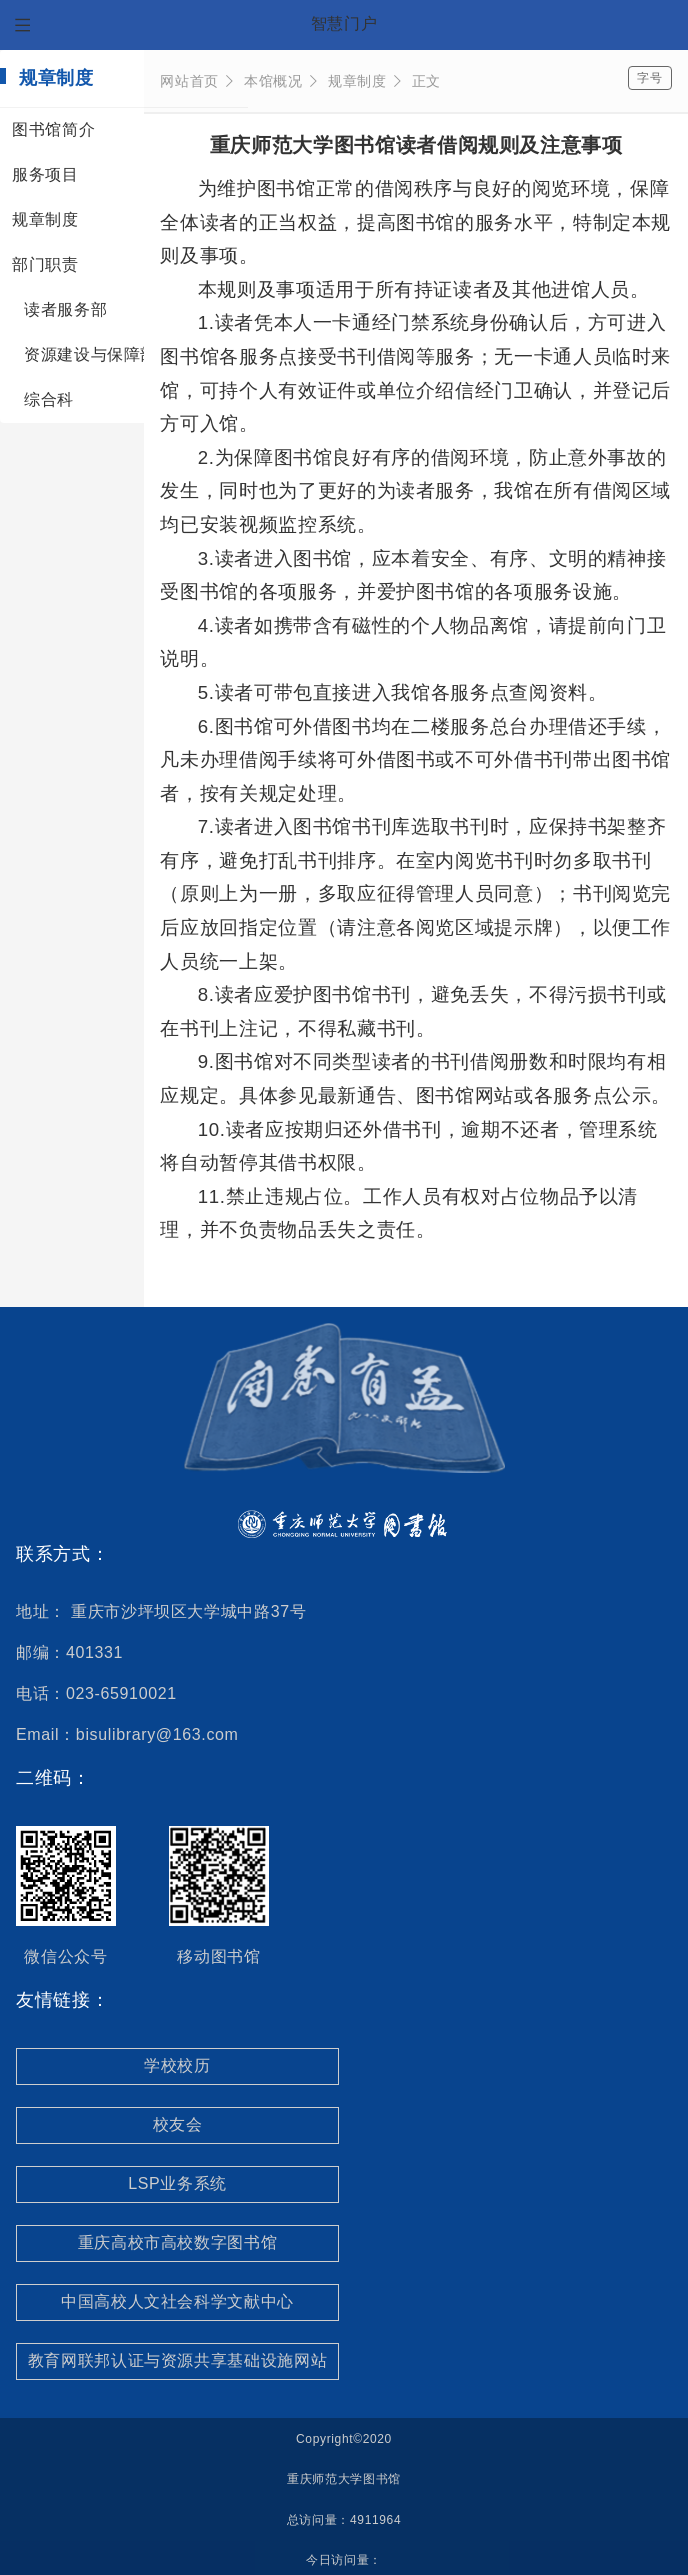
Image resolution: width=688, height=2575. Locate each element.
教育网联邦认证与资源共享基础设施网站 (178, 2360)
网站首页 (197, 81)
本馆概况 (281, 81)
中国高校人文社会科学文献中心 (177, 2301)
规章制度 (45, 219)
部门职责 (45, 264)
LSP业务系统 (177, 2183)
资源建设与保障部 (90, 354)
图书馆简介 (53, 129)
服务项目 (45, 174)
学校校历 (177, 2065)
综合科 (49, 399)
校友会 (178, 2124)
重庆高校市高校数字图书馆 (178, 2242)
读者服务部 (65, 309)
